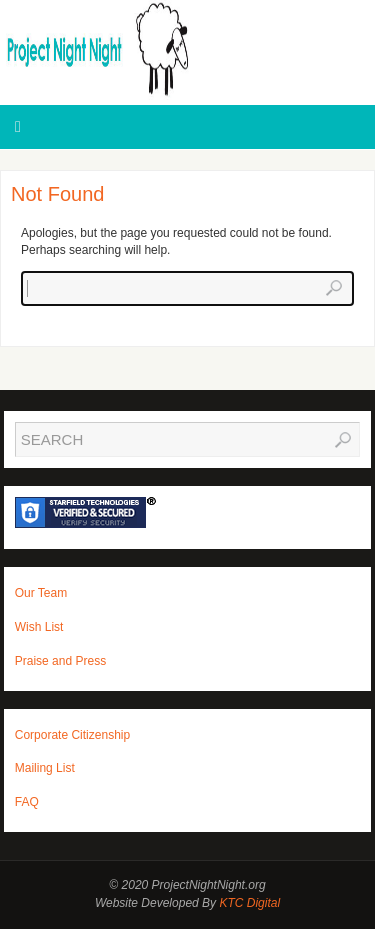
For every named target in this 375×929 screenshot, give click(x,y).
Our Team (41, 593)
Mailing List (45, 768)
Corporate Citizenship (72, 735)
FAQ (27, 802)
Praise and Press (60, 661)
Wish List (39, 627)
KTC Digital (249, 903)
